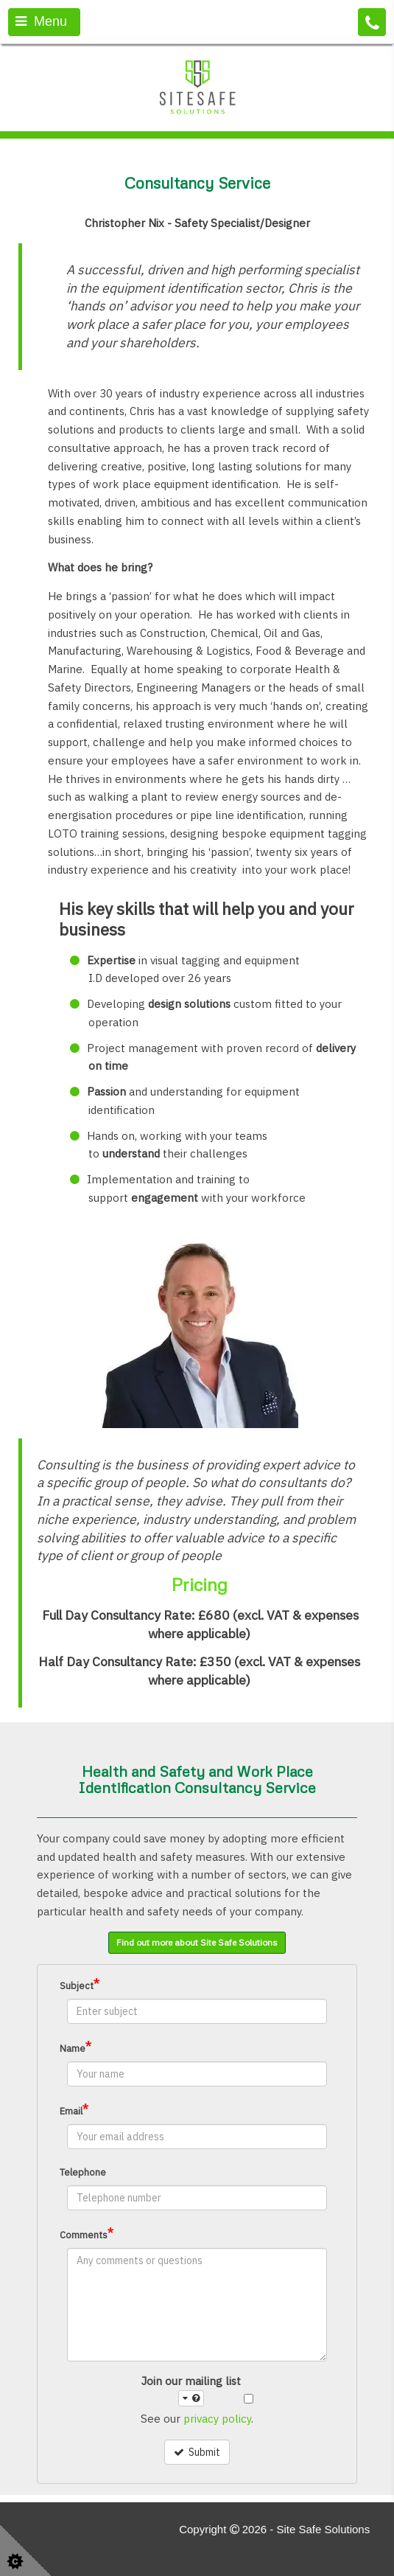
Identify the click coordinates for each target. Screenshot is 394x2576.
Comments (86, 2233)
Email (74, 2109)
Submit (197, 2452)
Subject (79, 1984)
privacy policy (217, 2419)
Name (75, 2047)
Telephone (83, 2172)
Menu (41, 21)
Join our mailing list (191, 2390)
